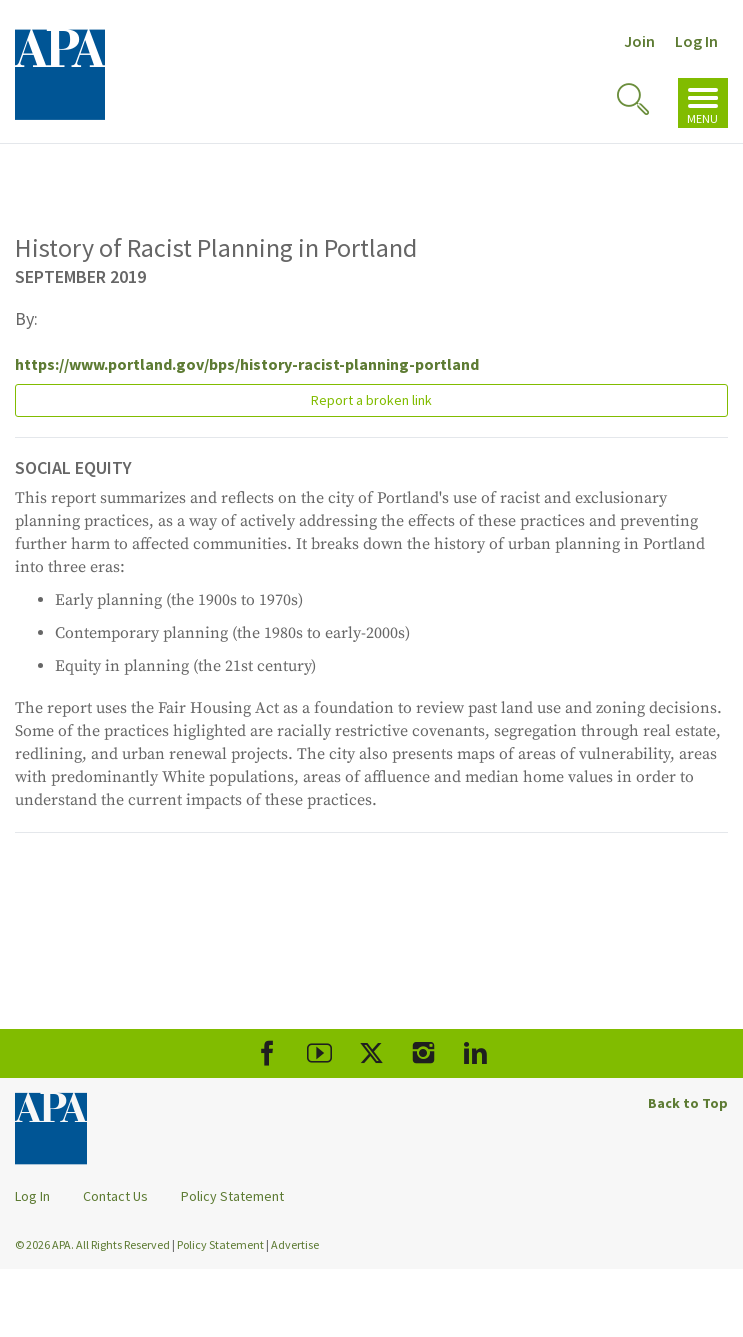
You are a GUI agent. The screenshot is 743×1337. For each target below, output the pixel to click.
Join (639, 41)
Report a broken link (371, 400)
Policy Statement (232, 1196)
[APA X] (371, 1053)
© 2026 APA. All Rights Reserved (93, 1244)
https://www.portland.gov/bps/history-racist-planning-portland (247, 364)
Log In (696, 41)
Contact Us (115, 1196)
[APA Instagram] (423, 1053)
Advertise (295, 1244)
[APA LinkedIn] (475, 1053)
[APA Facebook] (267, 1053)
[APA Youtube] (319, 1053)
